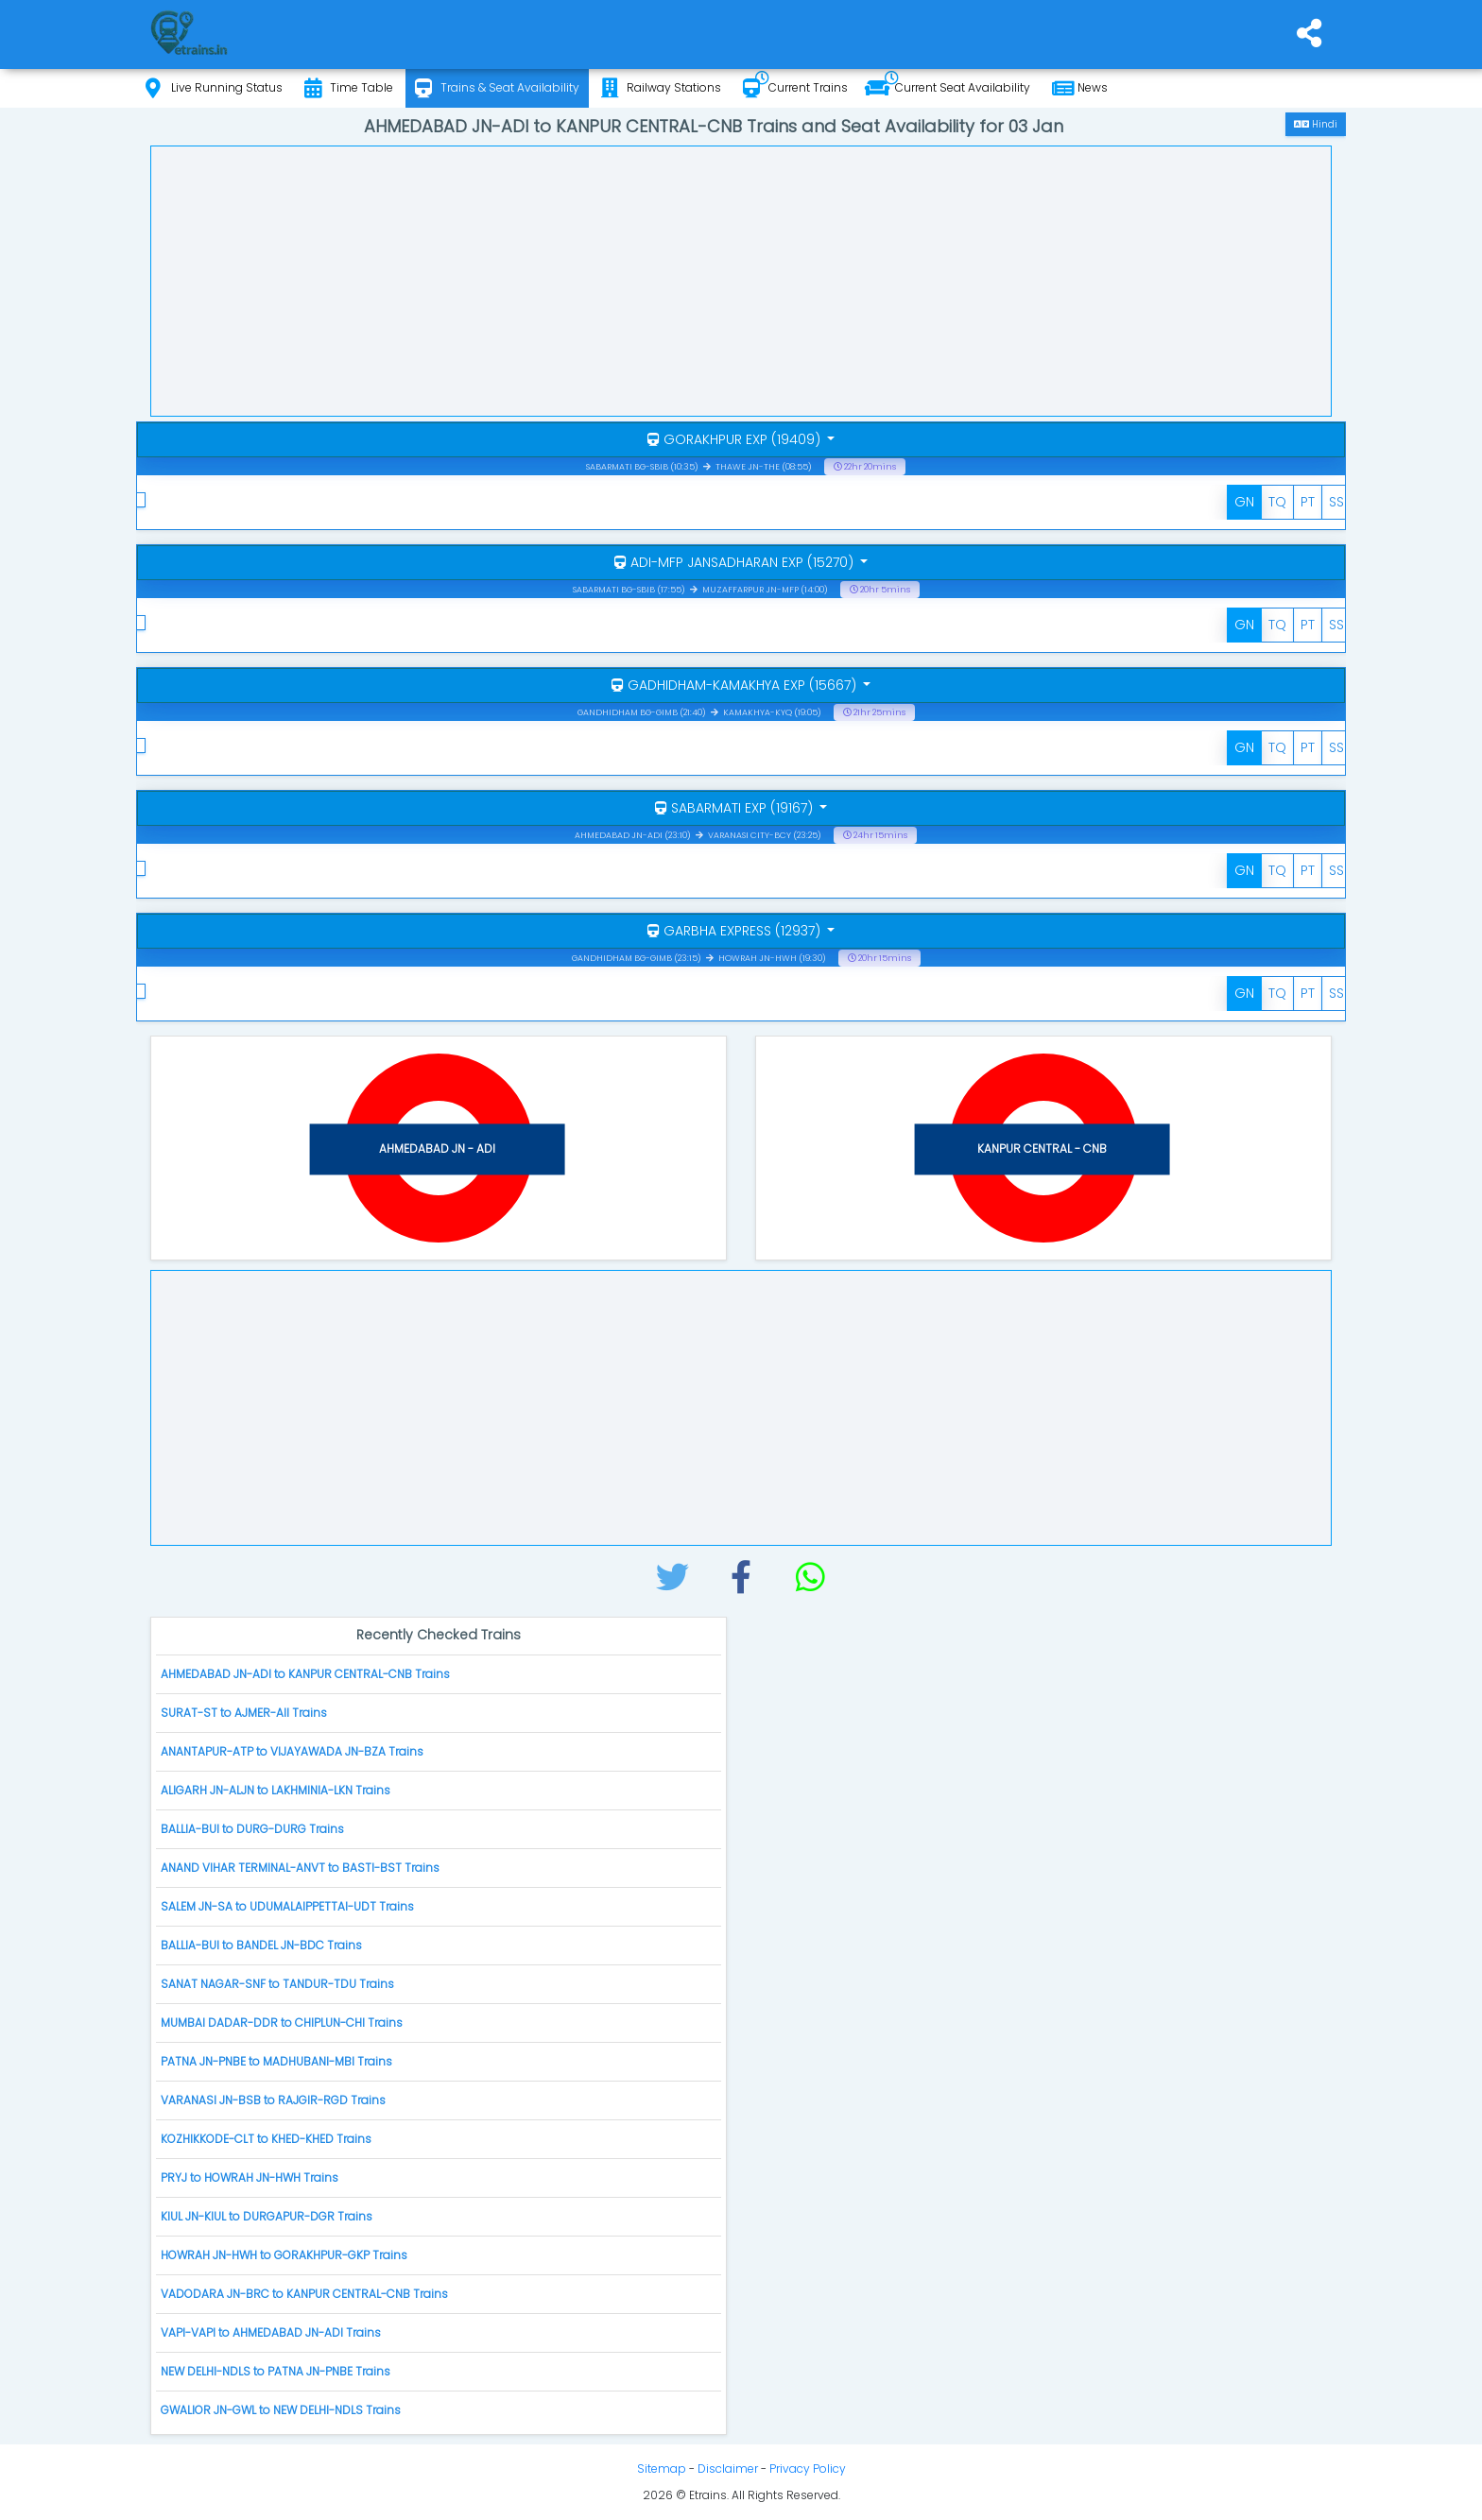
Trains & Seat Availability (497, 88)
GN (1244, 501)
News (1080, 88)
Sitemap (661, 2468)
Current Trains (795, 88)
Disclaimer (728, 2468)
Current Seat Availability (947, 88)
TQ (1277, 501)
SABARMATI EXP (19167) (736, 807)
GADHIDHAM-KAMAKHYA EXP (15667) (736, 685)
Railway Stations (661, 88)
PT (1308, 501)
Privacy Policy (807, 2468)
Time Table (348, 88)
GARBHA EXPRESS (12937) (735, 930)
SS (1336, 501)
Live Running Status (214, 88)
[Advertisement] (741, 278)
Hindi (1315, 124)
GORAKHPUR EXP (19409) (735, 439)
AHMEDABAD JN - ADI (437, 1148)
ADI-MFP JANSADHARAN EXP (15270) (735, 562)
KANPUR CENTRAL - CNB (1042, 1148)
